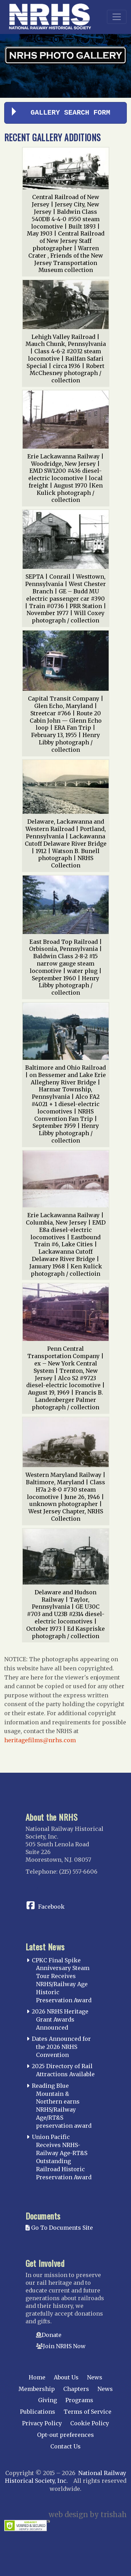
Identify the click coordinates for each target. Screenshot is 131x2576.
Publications (37, 2411)
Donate (51, 2334)
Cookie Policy (89, 2423)
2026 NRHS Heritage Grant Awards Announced (60, 2019)
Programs (79, 2400)
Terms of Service (87, 2411)
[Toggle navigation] (116, 17)
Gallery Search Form (70, 112)
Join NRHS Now (64, 2346)
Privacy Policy (42, 2423)
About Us (66, 2377)
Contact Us (65, 2446)
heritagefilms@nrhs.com (40, 1740)
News (94, 2377)
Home (37, 2377)
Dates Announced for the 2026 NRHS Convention (61, 2046)
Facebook (51, 1906)
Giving (47, 2400)
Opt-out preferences (65, 2434)
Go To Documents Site (59, 2227)
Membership (37, 2388)
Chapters (76, 2388)
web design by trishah (88, 2514)
